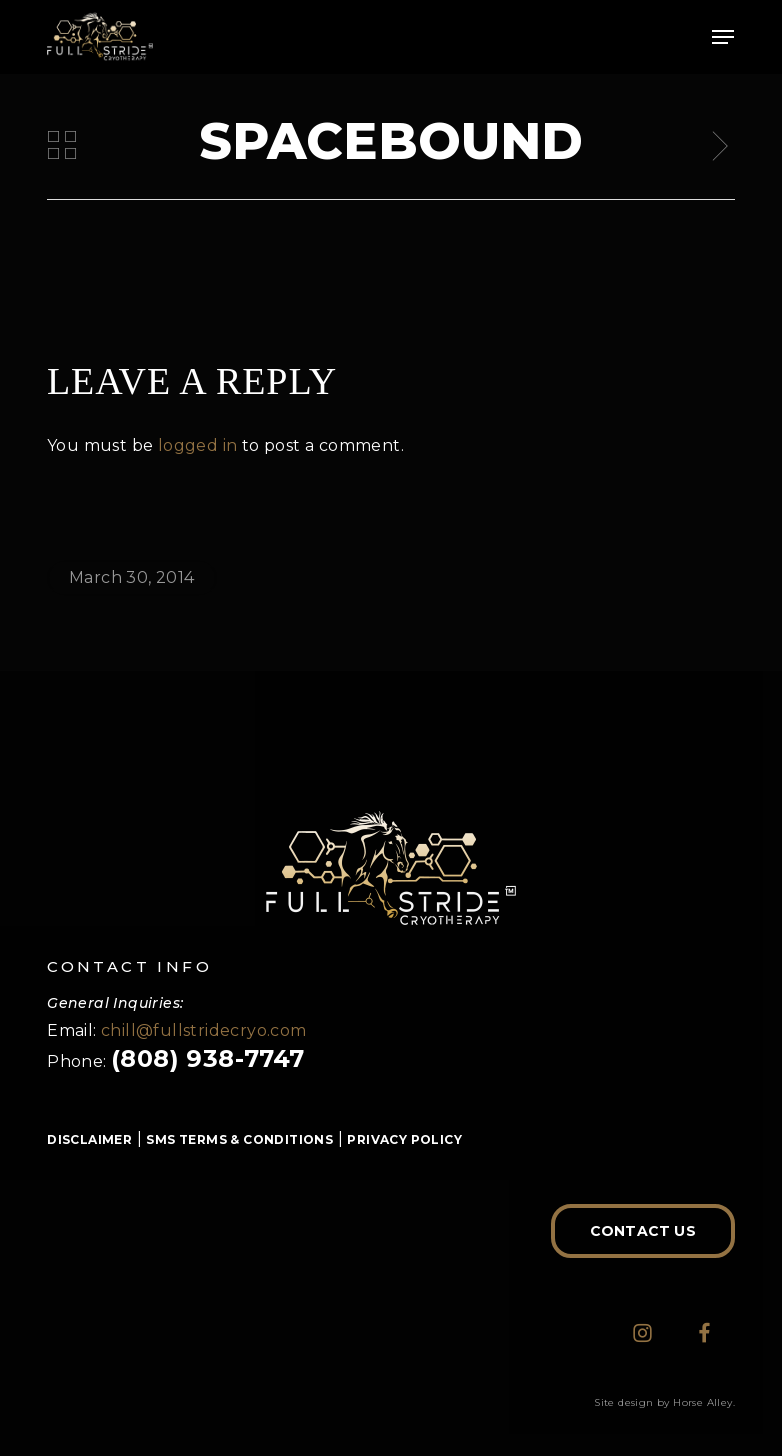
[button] (723, 37)
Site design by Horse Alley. (664, 1402)
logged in (198, 445)
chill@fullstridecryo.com (204, 1030)
